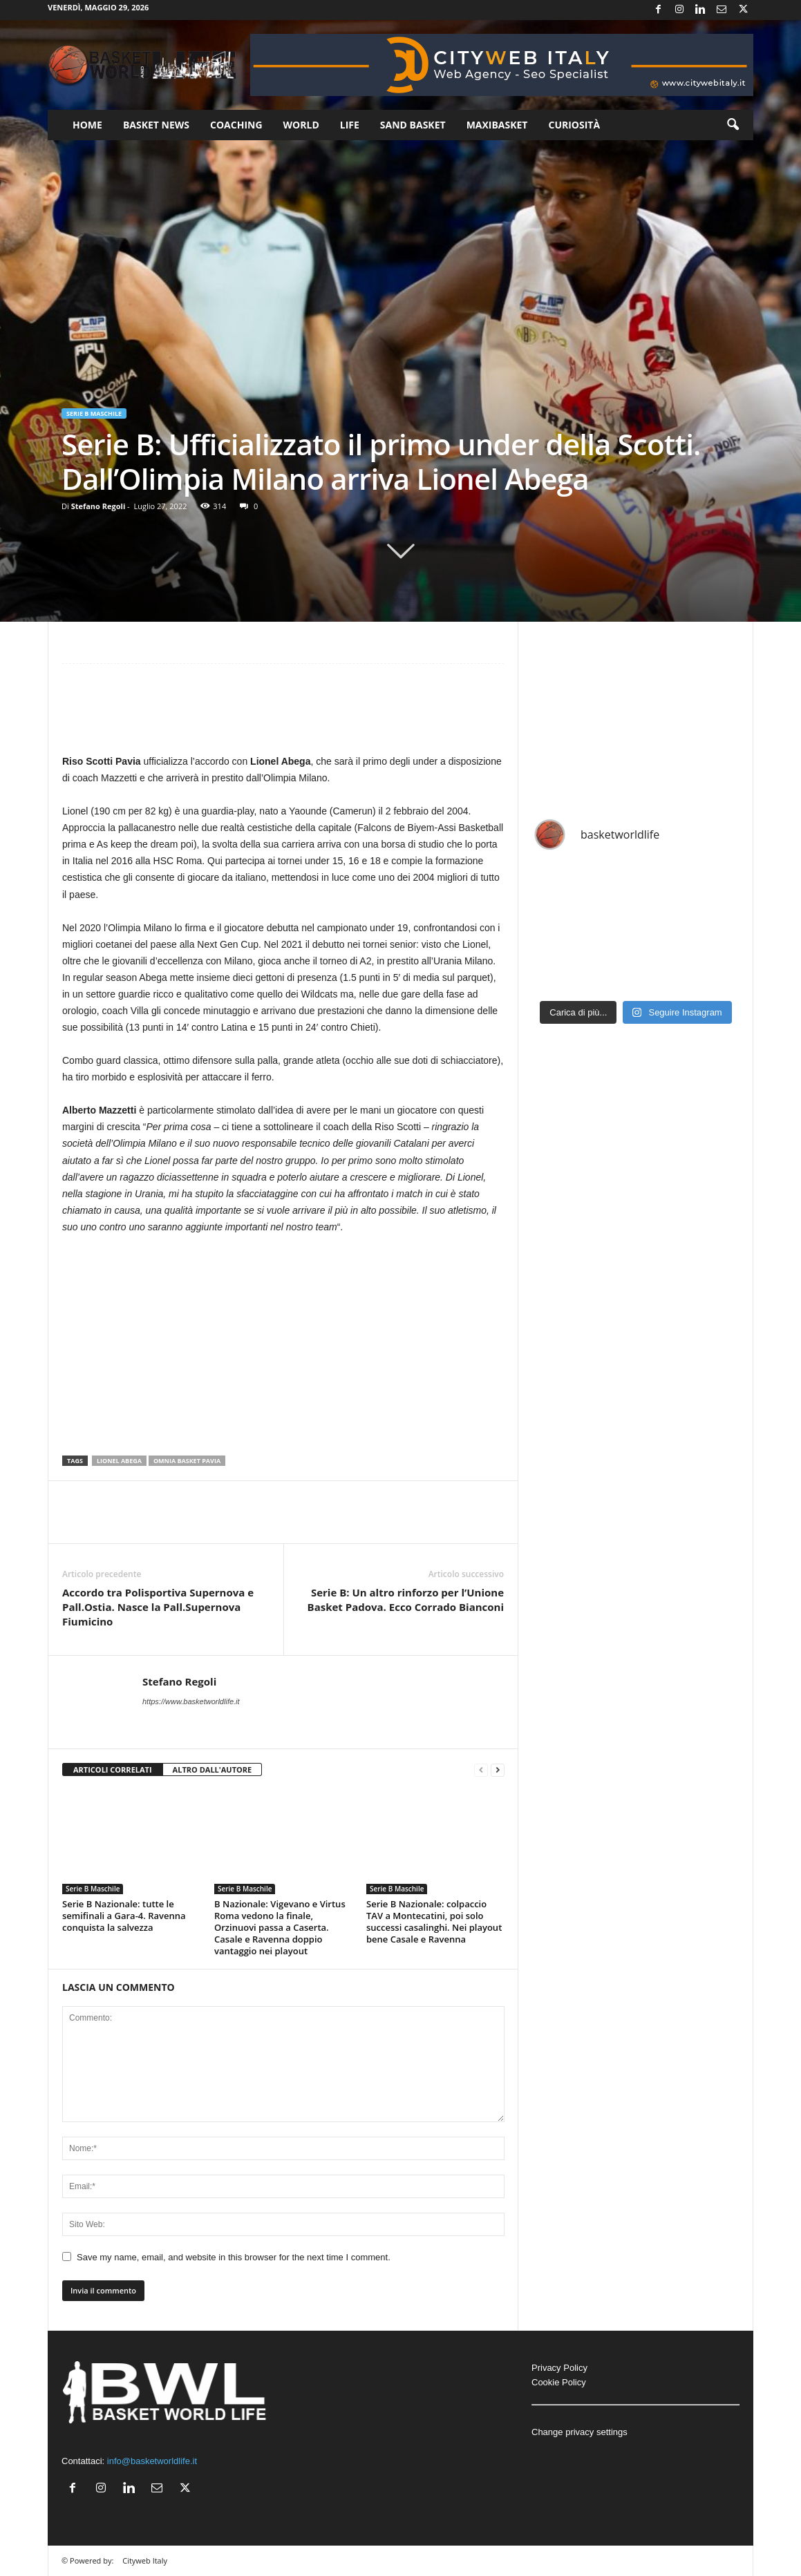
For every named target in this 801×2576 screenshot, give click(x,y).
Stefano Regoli (98, 506)
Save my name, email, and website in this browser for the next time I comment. (233, 2257)
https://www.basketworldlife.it (191, 1701)
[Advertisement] (283, 715)
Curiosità (574, 124)
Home (87, 124)
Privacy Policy (559, 2368)
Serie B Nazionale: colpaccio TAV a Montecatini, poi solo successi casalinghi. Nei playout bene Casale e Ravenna (434, 1921)
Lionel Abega (119, 1460)
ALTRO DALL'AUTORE (212, 1769)
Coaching (236, 124)
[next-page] (498, 1770)
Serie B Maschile (94, 413)
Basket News (156, 124)
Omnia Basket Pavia (186, 1460)
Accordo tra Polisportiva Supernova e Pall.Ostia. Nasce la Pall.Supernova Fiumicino (158, 1606)
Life (349, 124)
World (301, 124)
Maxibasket (497, 124)
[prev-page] (481, 1770)
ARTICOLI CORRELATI (112, 1769)
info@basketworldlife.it (152, 2461)
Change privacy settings (579, 2432)
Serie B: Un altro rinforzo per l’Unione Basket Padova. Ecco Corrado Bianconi (406, 1599)
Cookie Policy (558, 2382)
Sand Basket (413, 124)
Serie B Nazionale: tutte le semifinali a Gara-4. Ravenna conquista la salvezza (124, 1916)
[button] (732, 125)
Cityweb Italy (144, 2560)
